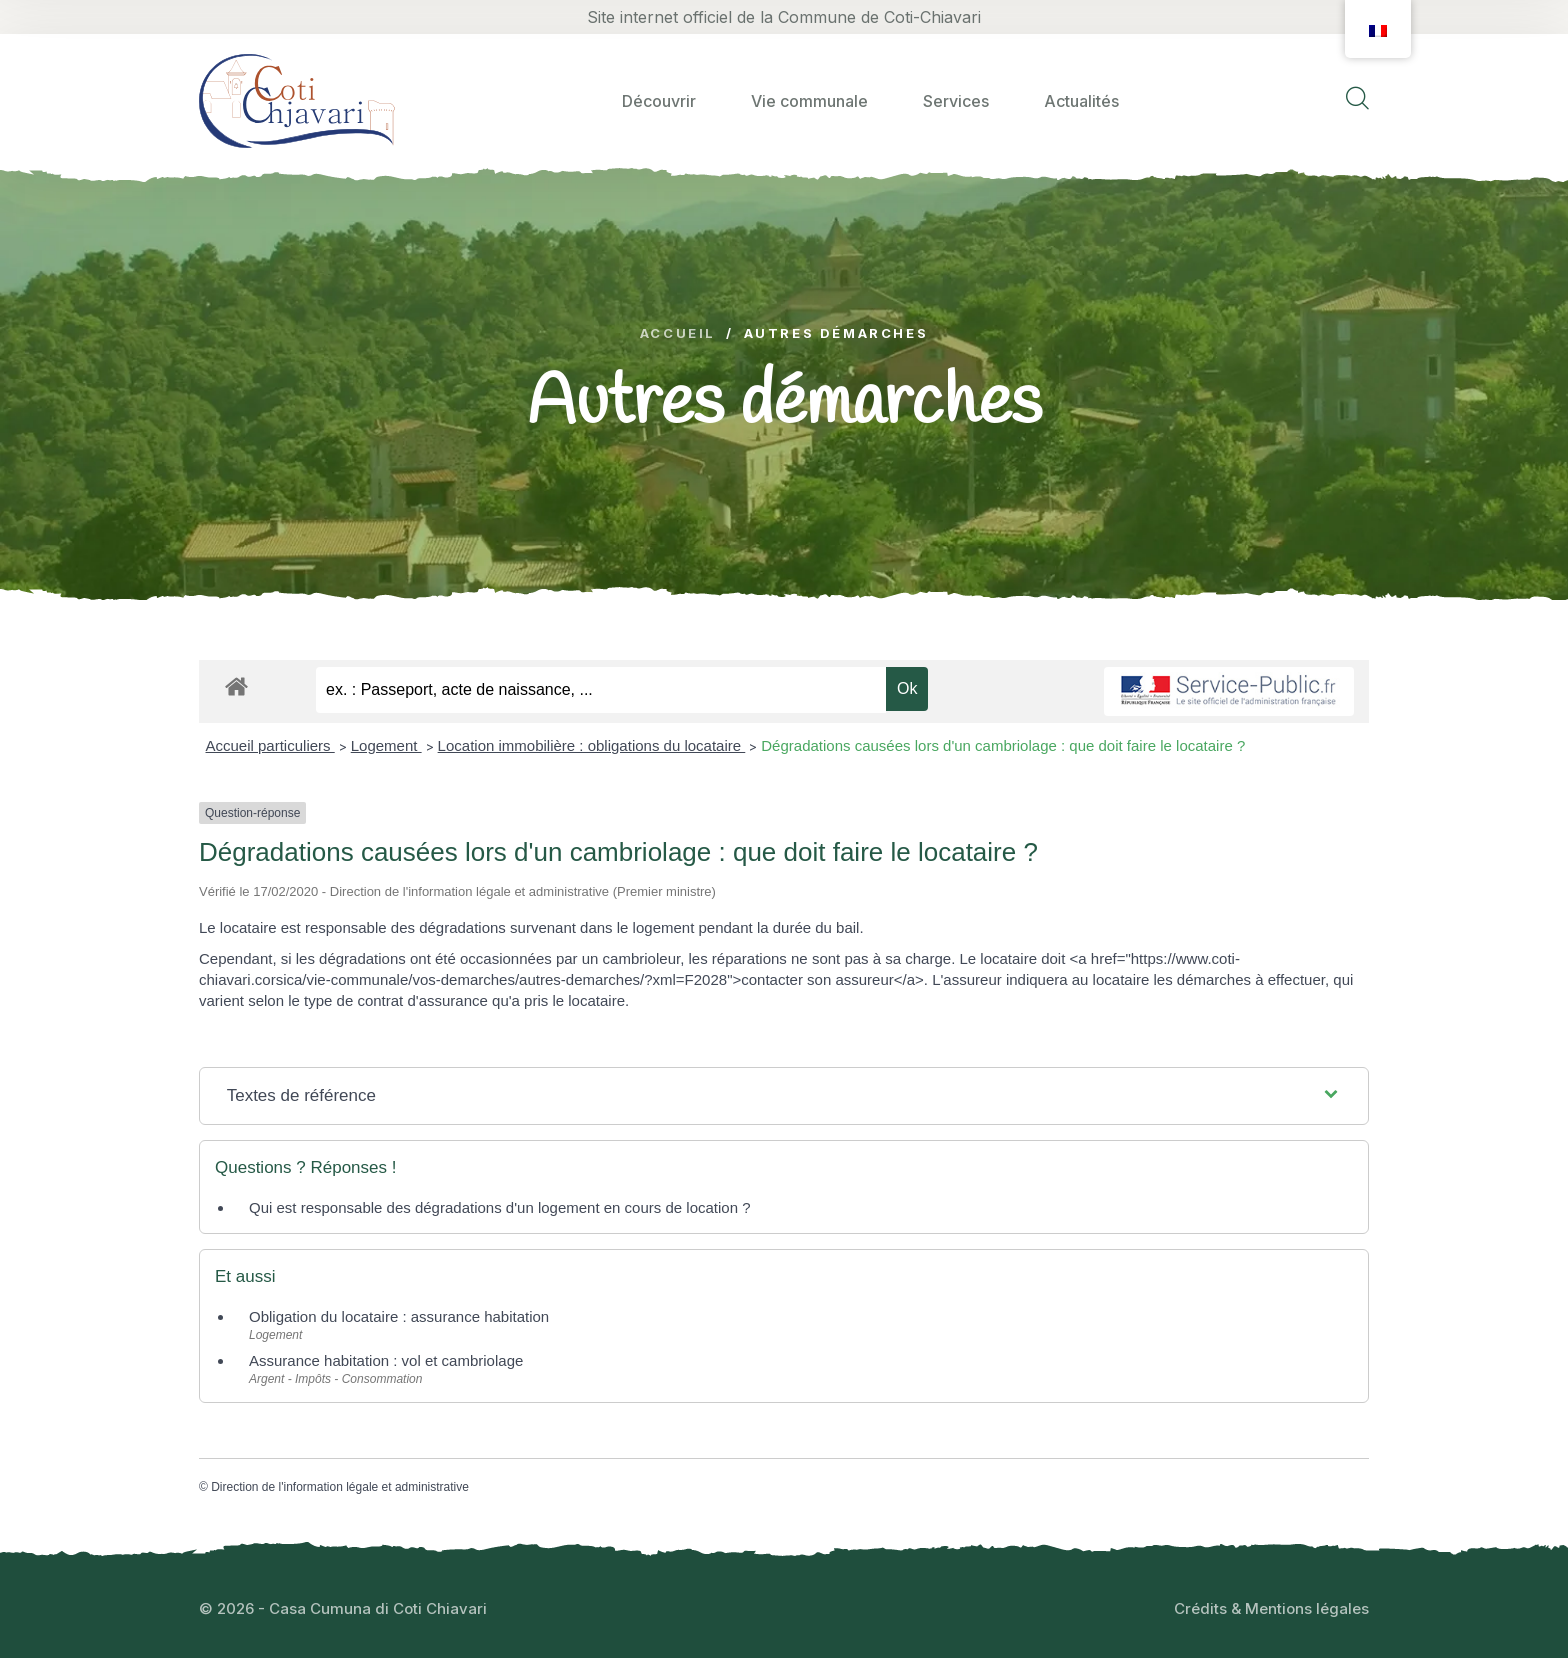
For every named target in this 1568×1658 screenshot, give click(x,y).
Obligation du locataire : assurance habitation (399, 1316)
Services (956, 101)
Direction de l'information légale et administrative (340, 1487)
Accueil (678, 333)
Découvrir (659, 101)
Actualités (1081, 101)
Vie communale (809, 101)
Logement (386, 745)
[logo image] (297, 100)
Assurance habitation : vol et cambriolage (386, 1360)
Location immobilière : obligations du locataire (592, 745)
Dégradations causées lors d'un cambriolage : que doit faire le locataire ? (1003, 745)
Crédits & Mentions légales (1271, 1608)
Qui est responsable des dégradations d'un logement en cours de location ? (500, 1207)
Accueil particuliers (270, 745)
